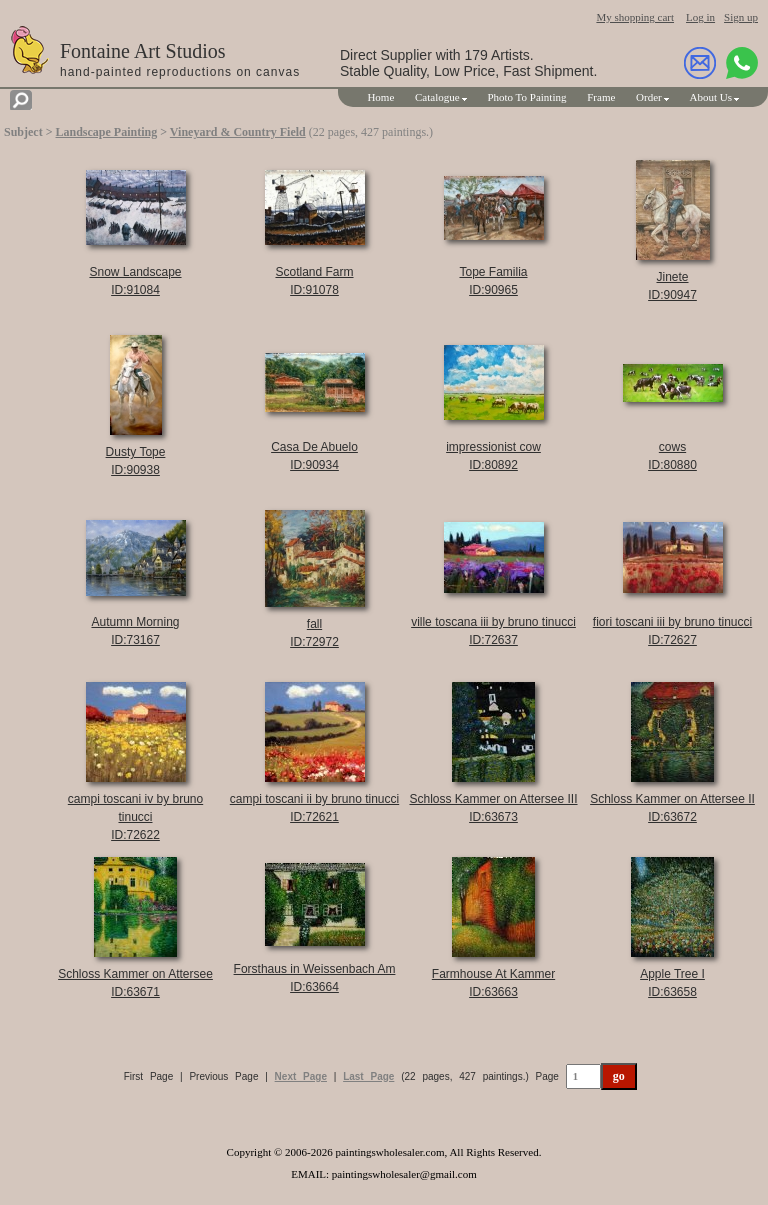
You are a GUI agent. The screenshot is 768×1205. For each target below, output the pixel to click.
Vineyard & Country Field (238, 132)
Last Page (368, 1076)
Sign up (741, 17)
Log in (700, 17)
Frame (601, 97)
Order (649, 97)
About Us (711, 97)
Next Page (301, 1076)
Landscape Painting (107, 132)
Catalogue (437, 97)
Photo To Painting (526, 97)
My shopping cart (635, 17)
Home (380, 97)
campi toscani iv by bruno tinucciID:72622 (135, 817)
